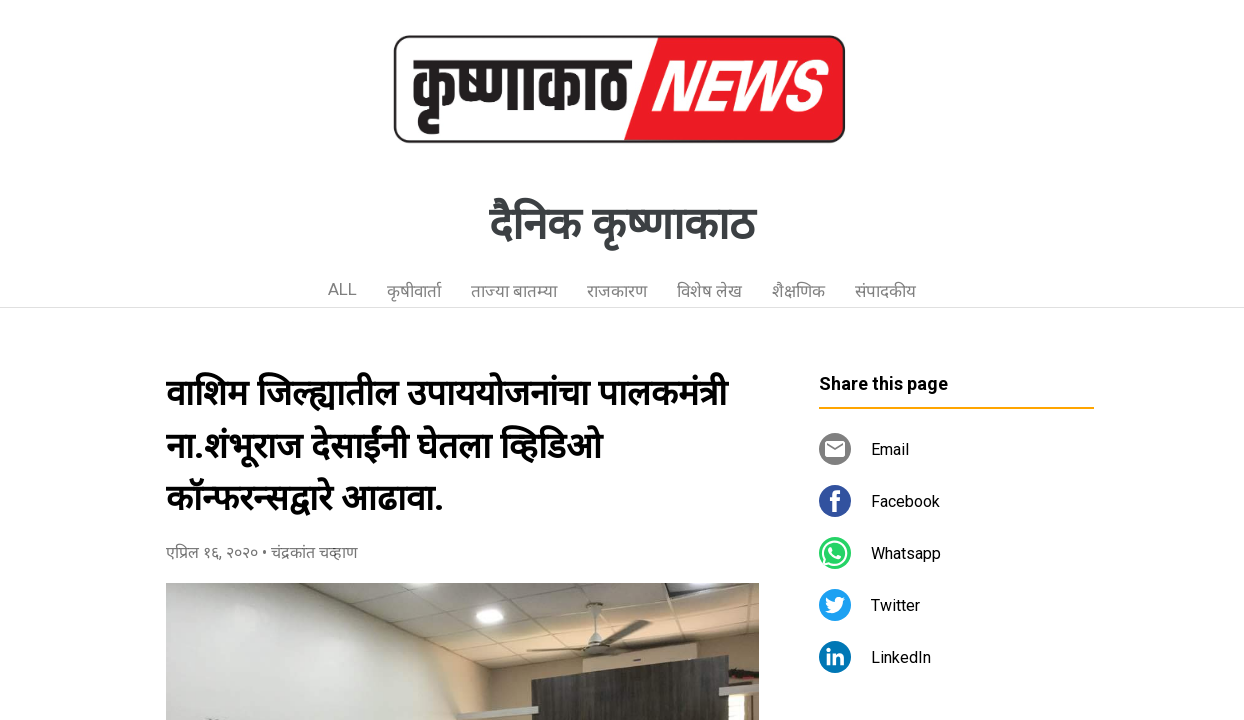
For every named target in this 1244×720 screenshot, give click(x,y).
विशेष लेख (709, 291)
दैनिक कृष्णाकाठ (622, 224)
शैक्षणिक (798, 291)
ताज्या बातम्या (514, 291)
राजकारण (617, 291)
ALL (342, 289)
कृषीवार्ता (414, 291)
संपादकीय (885, 291)
